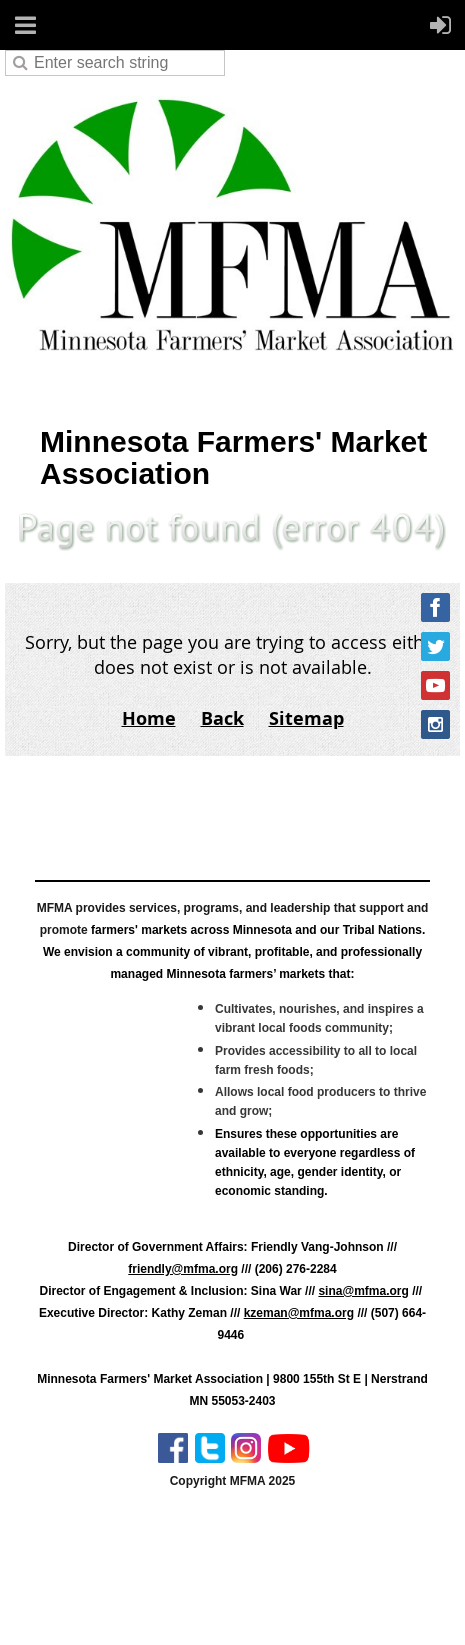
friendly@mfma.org (183, 1269)
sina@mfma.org (363, 1291)
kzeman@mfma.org (299, 1313)
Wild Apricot (281, 1606)
